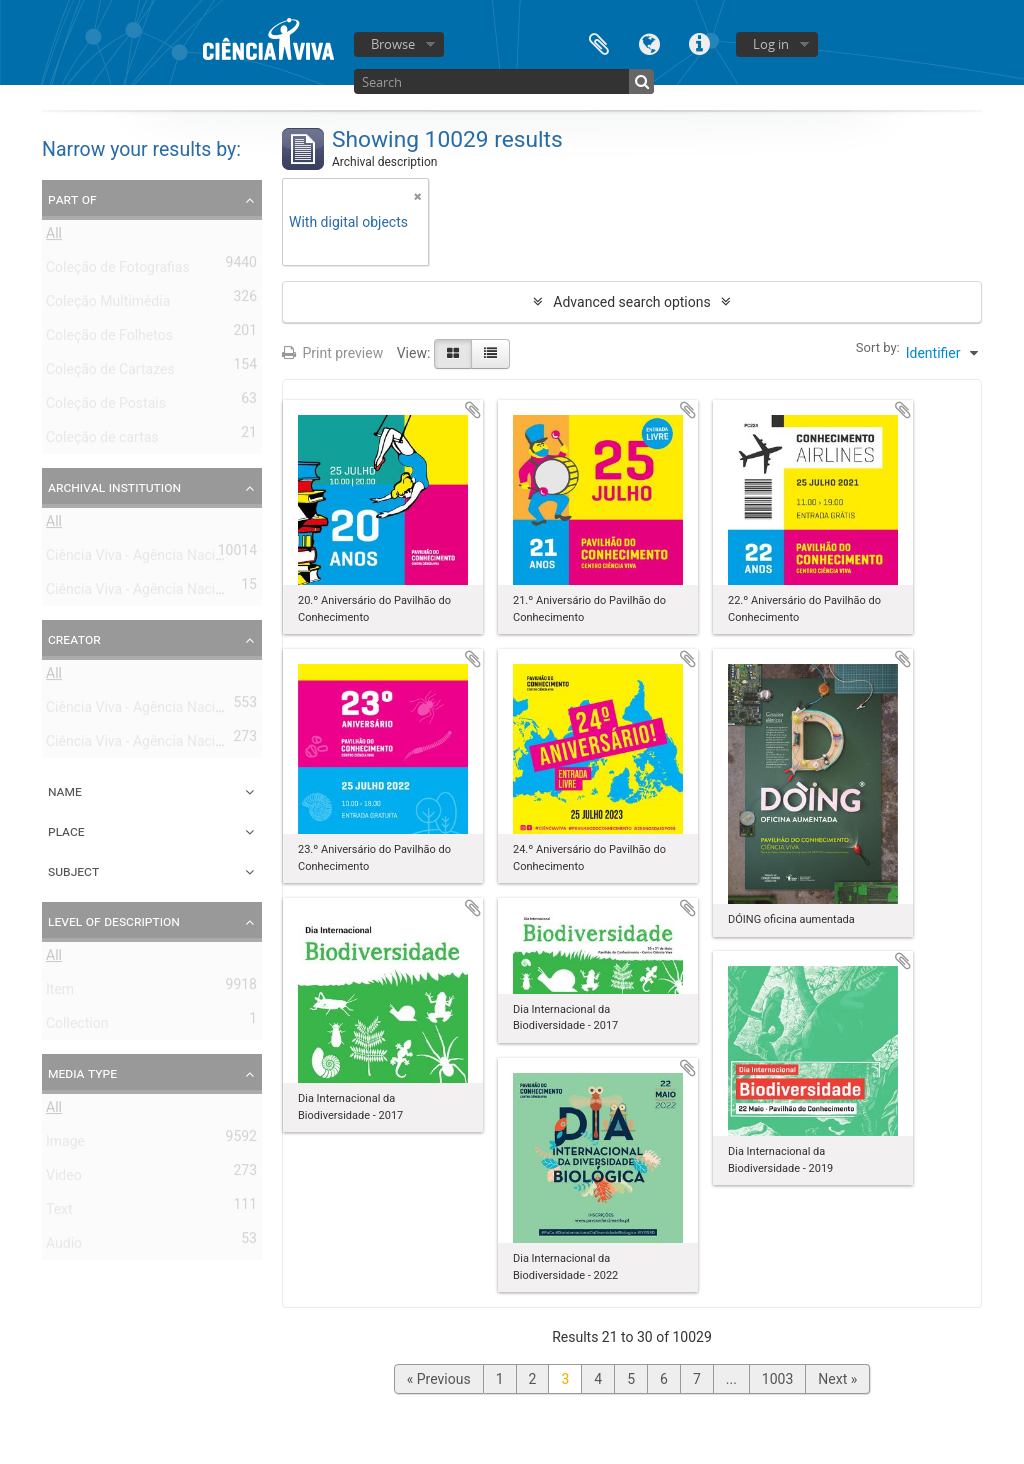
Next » (837, 1379)
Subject (73, 871)
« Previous (439, 1379)
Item (60, 993)
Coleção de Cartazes (110, 373)
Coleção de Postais (106, 407)
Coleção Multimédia (108, 305)
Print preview (332, 353)
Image (65, 1145)
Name (65, 791)
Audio (64, 1247)
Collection (77, 1027)
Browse (393, 44)
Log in (771, 44)
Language (649, 42)
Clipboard (599, 42)
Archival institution (114, 487)
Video (64, 1179)
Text (59, 1213)
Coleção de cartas (102, 441)
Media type (82, 1073)
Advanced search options (631, 302)
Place (66, 831)
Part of (72, 199)
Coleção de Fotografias (118, 271)
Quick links (699, 42)
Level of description (114, 921)
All (54, 237)
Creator (74, 639)
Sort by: (878, 347)
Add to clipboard (473, 410)
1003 (777, 1379)
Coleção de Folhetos (109, 339)
